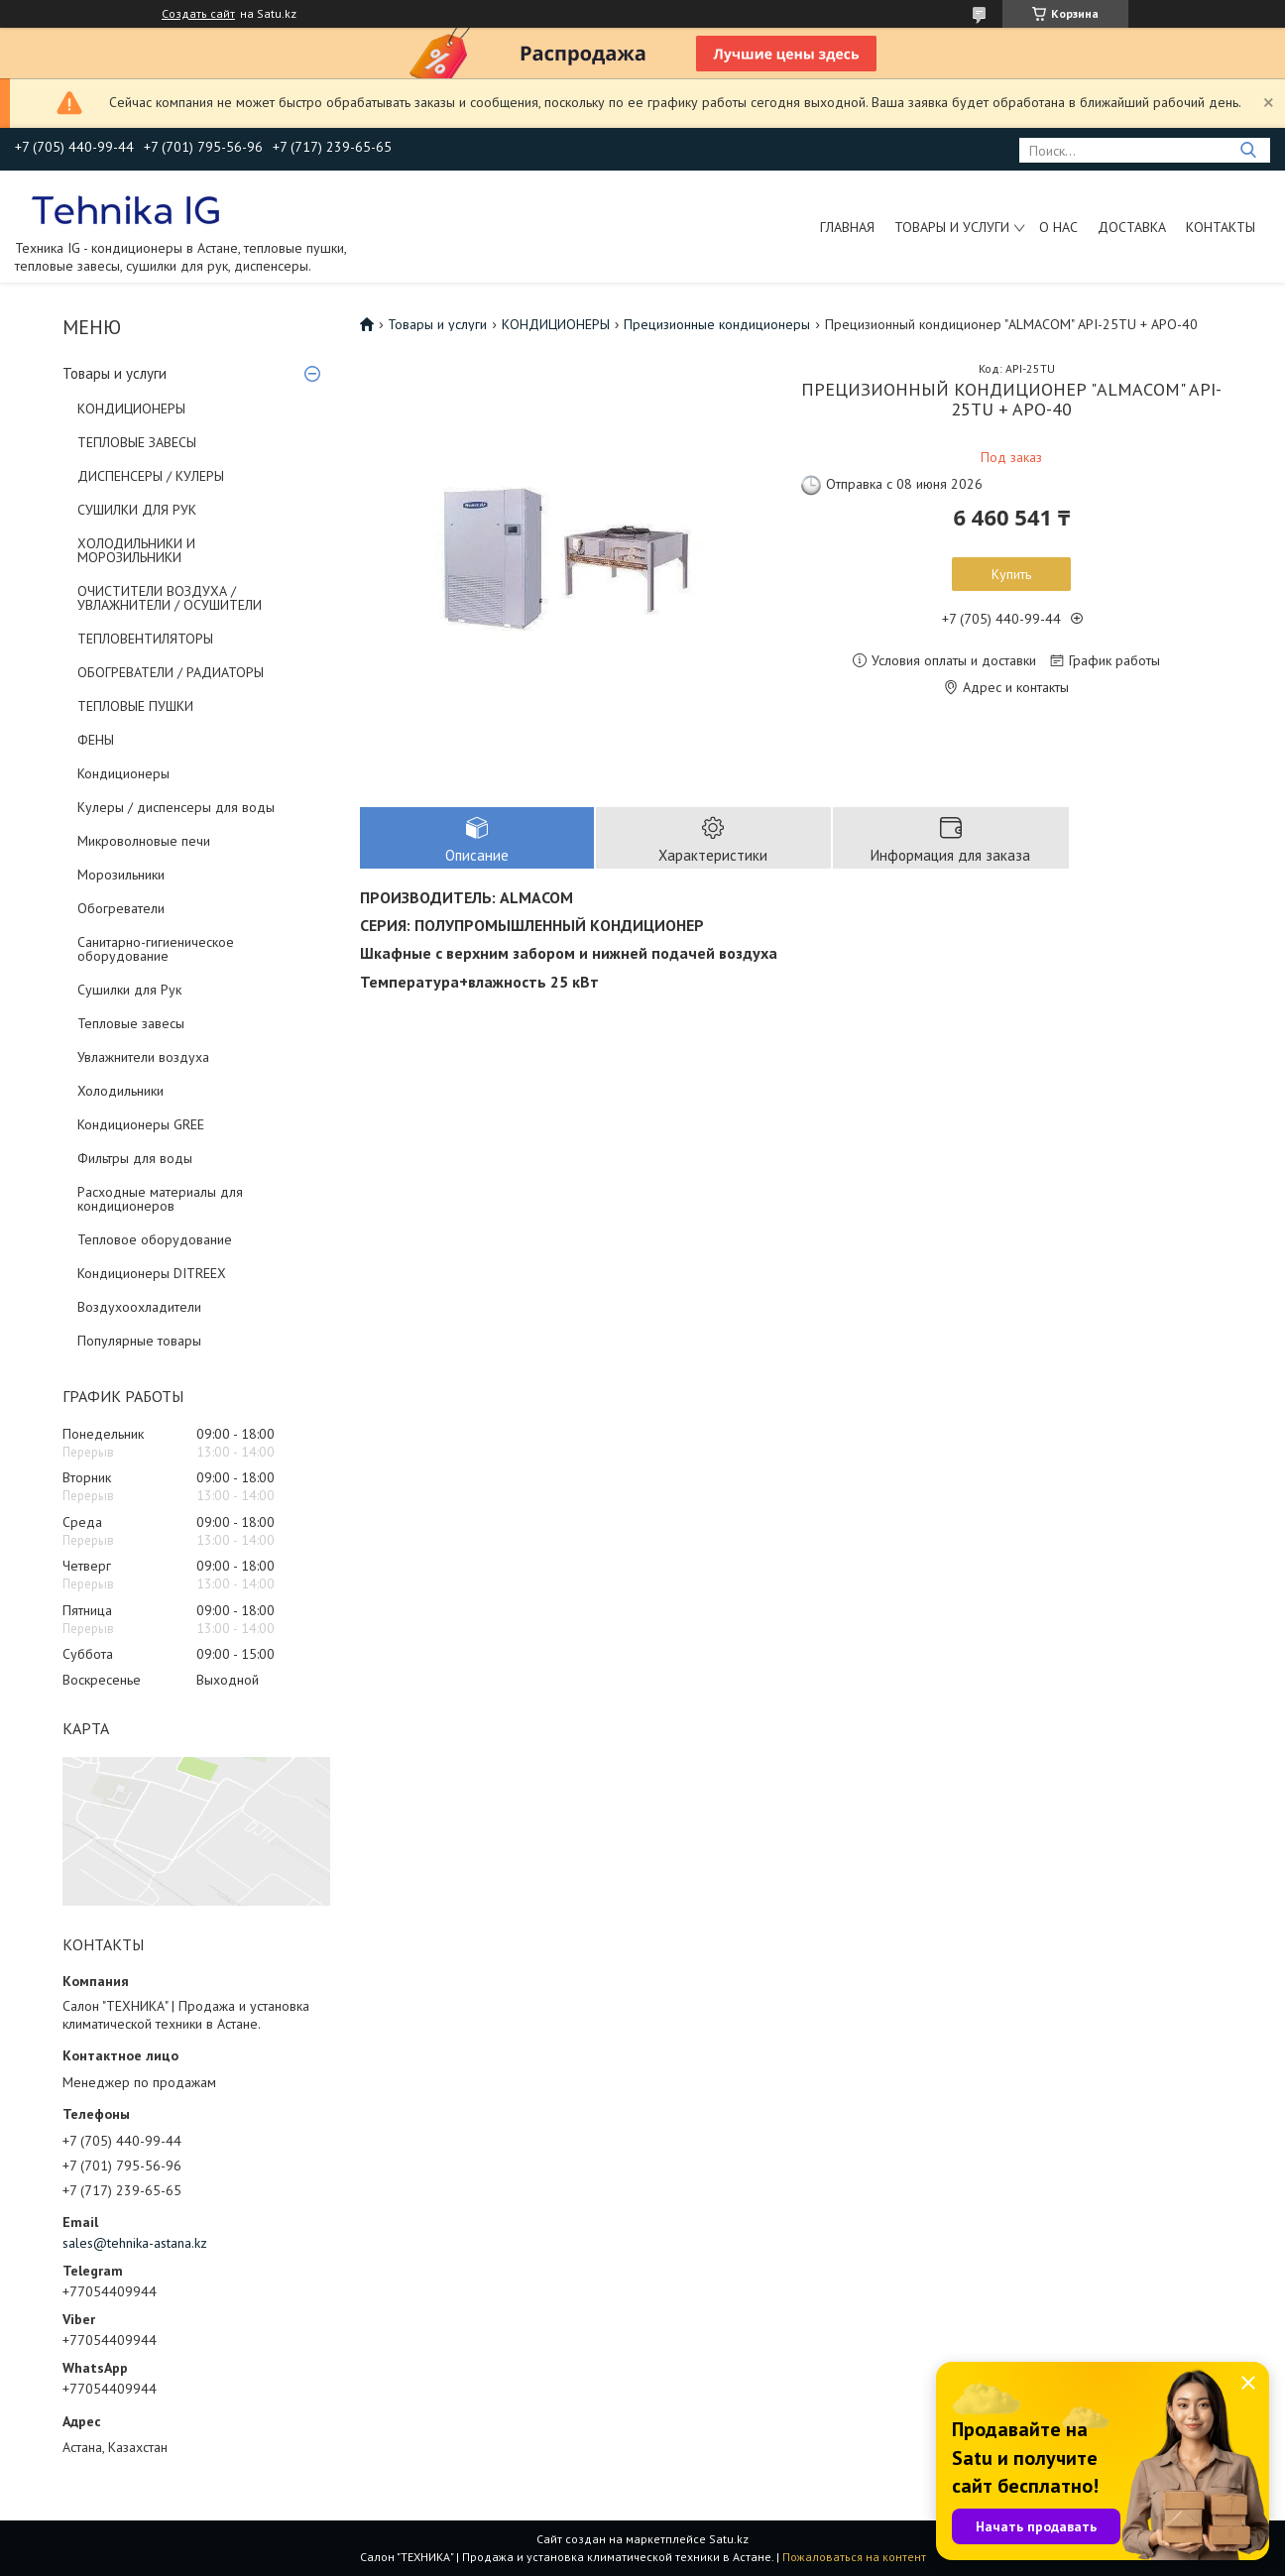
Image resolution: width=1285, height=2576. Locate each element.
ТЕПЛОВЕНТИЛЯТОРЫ (145, 638)
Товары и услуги (951, 227)
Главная (847, 227)
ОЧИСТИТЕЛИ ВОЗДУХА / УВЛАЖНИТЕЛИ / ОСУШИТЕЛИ (169, 598)
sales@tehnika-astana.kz (134, 2243)
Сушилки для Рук (129, 989)
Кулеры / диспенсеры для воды (176, 807)
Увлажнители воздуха (143, 1057)
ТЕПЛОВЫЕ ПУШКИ (135, 706)
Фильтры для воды (134, 1158)
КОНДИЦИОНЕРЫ (131, 408)
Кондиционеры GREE (140, 1124)
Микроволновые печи (143, 841)
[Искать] (1248, 150)
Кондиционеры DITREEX (151, 1273)
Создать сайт (198, 14)
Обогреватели (121, 908)
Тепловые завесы (130, 1023)
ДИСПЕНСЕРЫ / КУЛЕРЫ (150, 476)
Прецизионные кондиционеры (717, 324)
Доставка (1132, 227)
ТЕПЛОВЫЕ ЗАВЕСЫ (136, 442)
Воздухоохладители (139, 1307)
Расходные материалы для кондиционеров (160, 1199)
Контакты (1220, 227)
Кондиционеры (123, 773)
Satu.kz (729, 2538)
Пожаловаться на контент (854, 2556)
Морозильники (121, 874)
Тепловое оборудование (154, 1239)
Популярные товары (139, 1340)
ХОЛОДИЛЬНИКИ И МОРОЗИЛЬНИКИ (136, 550)
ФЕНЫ (95, 740)
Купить (1011, 574)
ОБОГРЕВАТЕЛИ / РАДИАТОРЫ (170, 672)
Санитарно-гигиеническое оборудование (155, 949)
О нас (1058, 227)
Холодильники (120, 1091)
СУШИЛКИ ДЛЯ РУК (136, 510)
